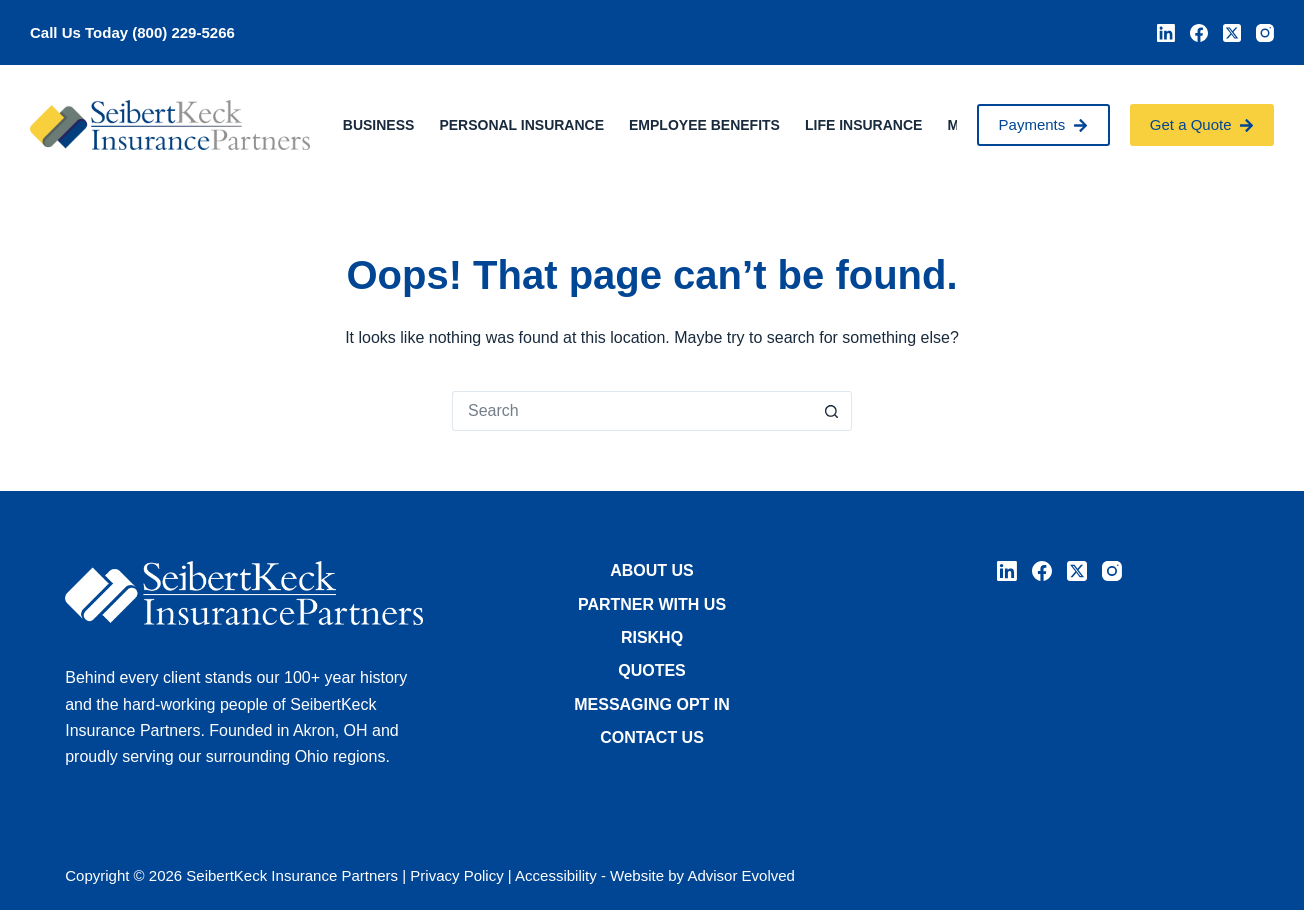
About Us (652, 570)
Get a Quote (1202, 124)
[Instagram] (1265, 33)
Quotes (652, 670)
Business (379, 125)
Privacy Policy (456, 875)
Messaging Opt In (652, 704)
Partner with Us (652, 604)
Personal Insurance (521, 125)
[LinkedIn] (1166, 33)
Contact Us (652, 737)
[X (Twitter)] (1232, 33)
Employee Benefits (704, 125)
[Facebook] (1199, 33)
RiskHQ (652, 637)
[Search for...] (632, 411)
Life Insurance (863, 125)
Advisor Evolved (741, 875)
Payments (1043, 124)
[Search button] (832, 411)
